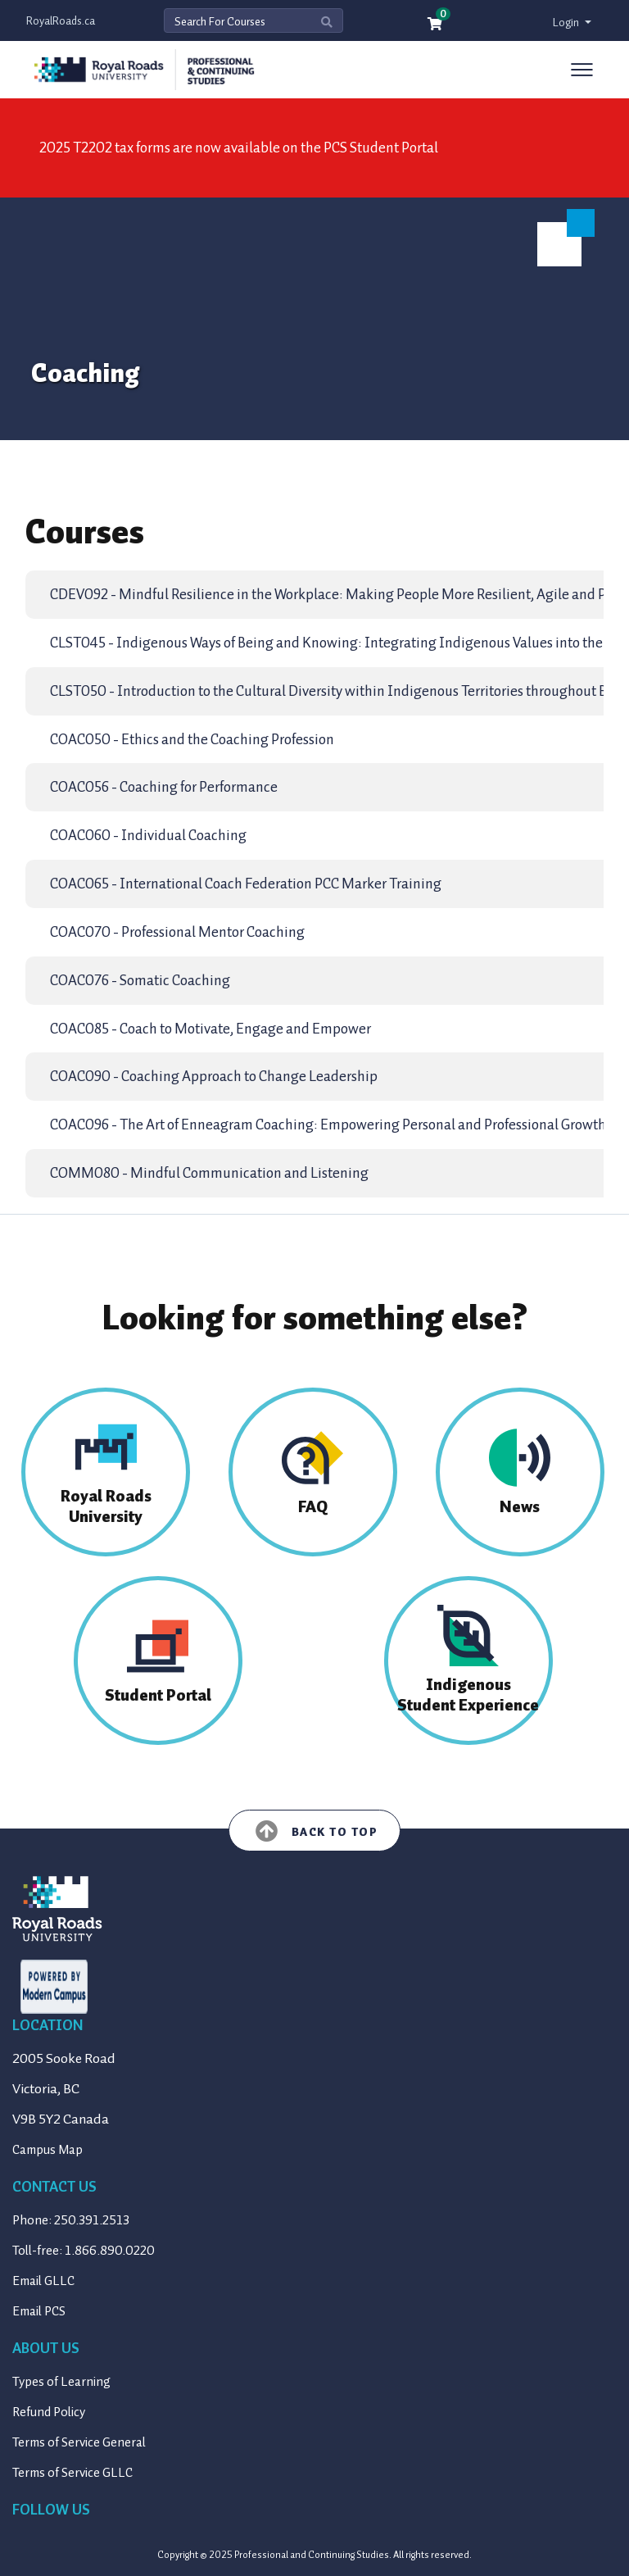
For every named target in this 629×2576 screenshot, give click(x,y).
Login (567, 22)
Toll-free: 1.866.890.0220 (83, 2250)
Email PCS (39, 2311)
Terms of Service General (79, 2442)
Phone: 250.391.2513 (70, 2220)
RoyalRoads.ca (60, 21)
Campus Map (47, 2150)
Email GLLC (43, 2281)
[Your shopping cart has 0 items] (436, 25)
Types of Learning (61, 2382)
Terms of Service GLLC (72, 2473)
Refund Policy (48, 2412)
